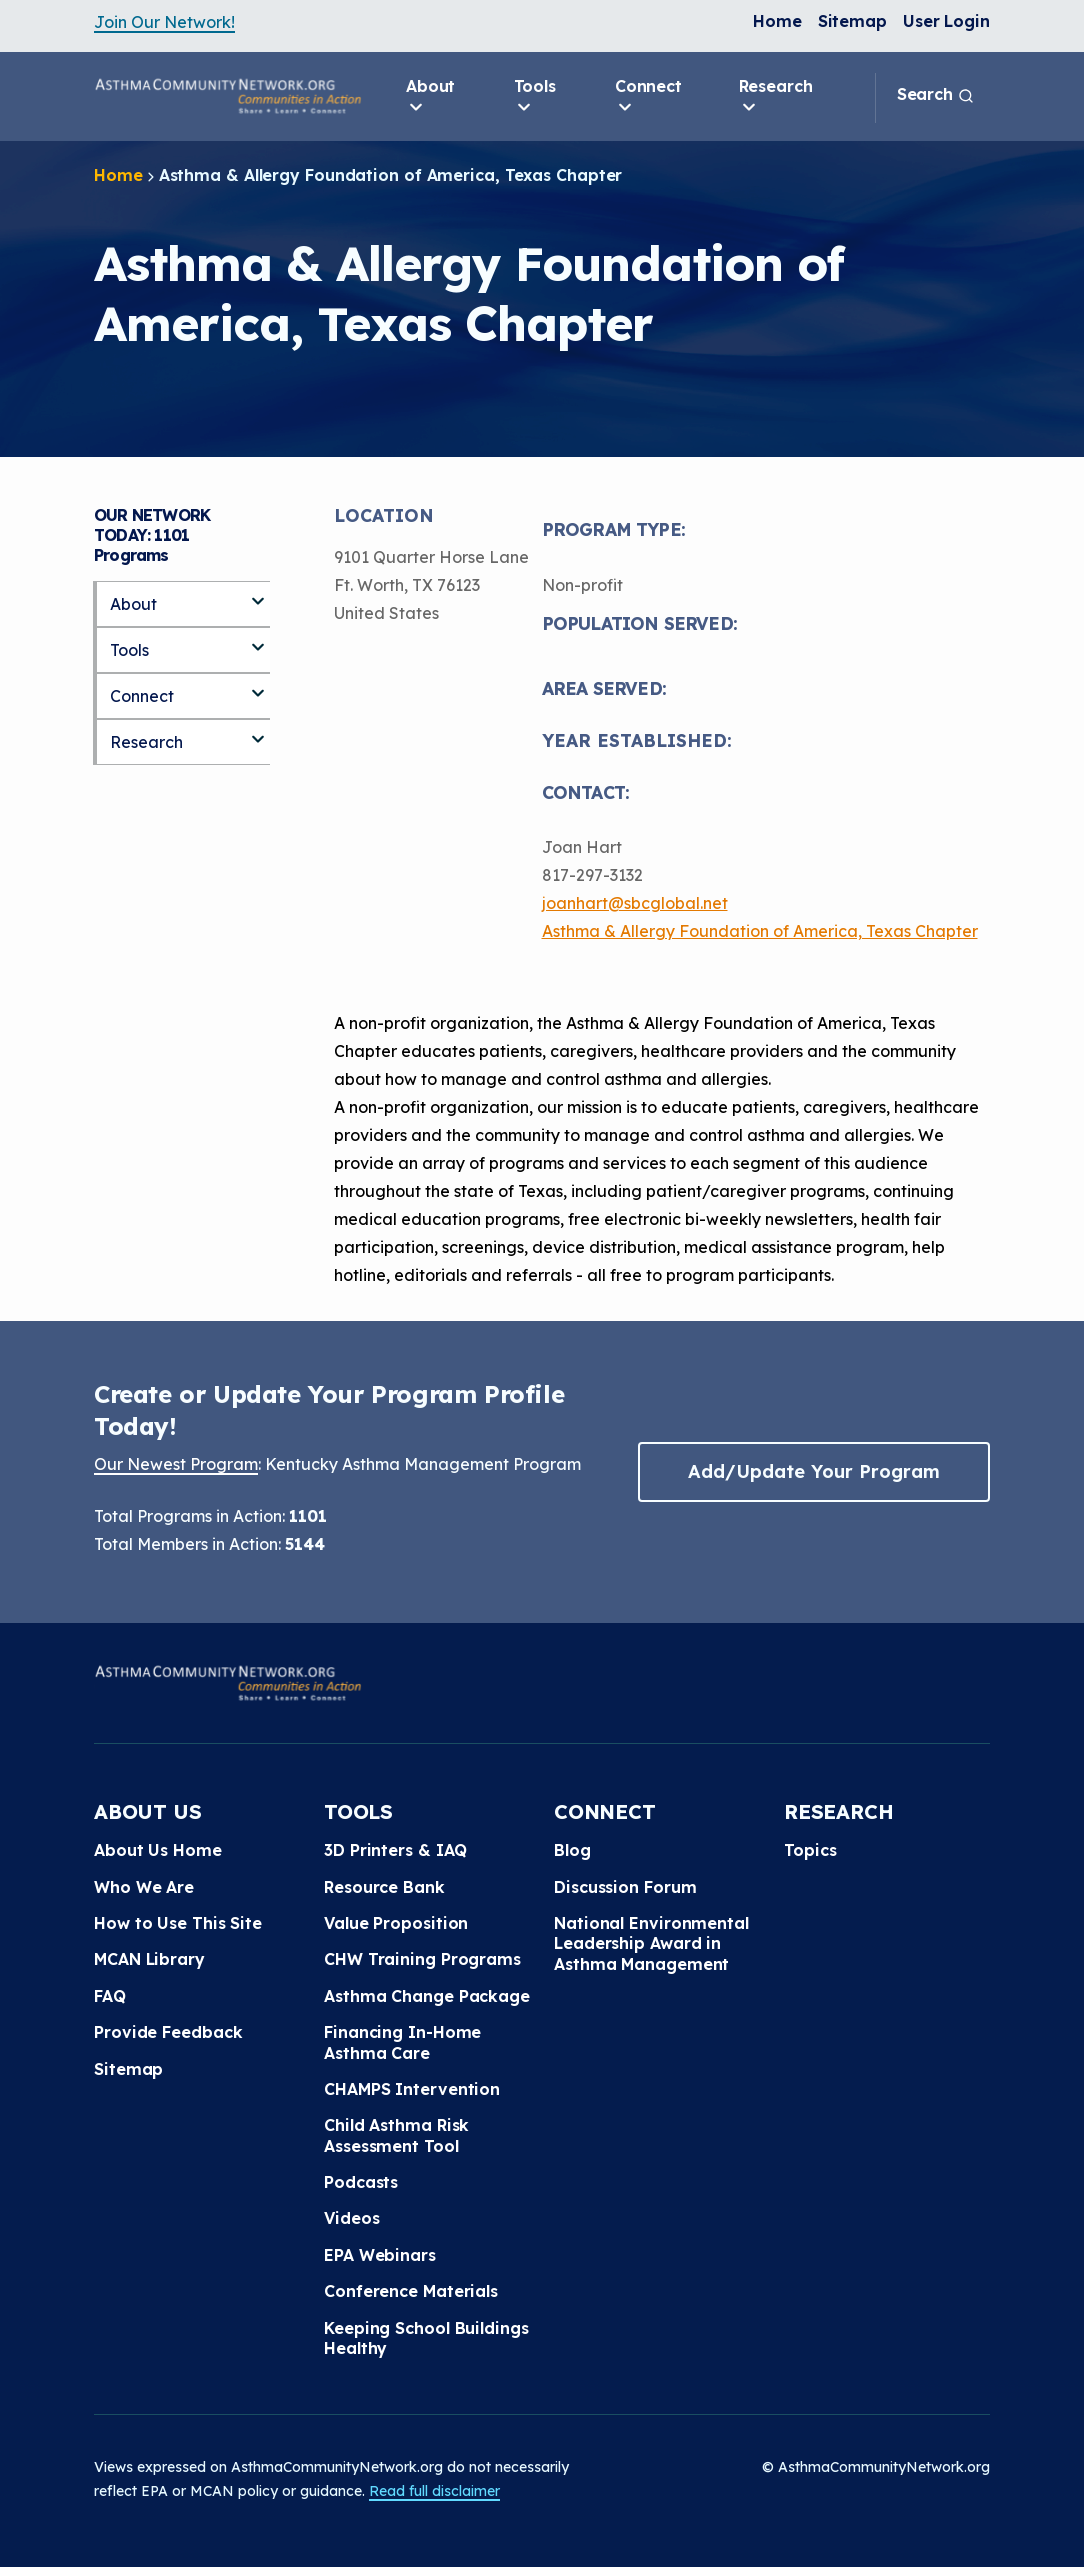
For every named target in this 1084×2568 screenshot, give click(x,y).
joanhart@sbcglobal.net (635, 903)
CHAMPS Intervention (412, 2089)
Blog (572, 1850)
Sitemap (852, 21)
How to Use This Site (178, 1923)
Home (777, 21)
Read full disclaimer (434, 2491)
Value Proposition (396, 1923)
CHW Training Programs (422, 1959)
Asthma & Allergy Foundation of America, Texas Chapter (760, 931)
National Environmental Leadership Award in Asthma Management (651, 1943)
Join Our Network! (164, 22)
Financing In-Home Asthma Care (402, 2042)
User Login (946, 21)
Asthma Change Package (427, 1996)
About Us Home (158, 1850)
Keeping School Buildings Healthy (426, 2338)
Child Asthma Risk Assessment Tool (396, 2135)
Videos (351, 2218)
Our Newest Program (176, 1464)
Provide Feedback (168, 2032)
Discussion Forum (625, 1887)
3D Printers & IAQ (395, 1850)
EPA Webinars (380, 2255)
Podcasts (361, 2182)
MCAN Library (149, 1959)
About (431, 97)
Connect (648, 97)
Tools (535, 97)
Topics (810, 1850)
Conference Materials (411, 2291)
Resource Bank (384, 1887)
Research (776, 97)
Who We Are (144, 1887)
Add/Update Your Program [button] (814, 1471)
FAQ (110, 1996)
